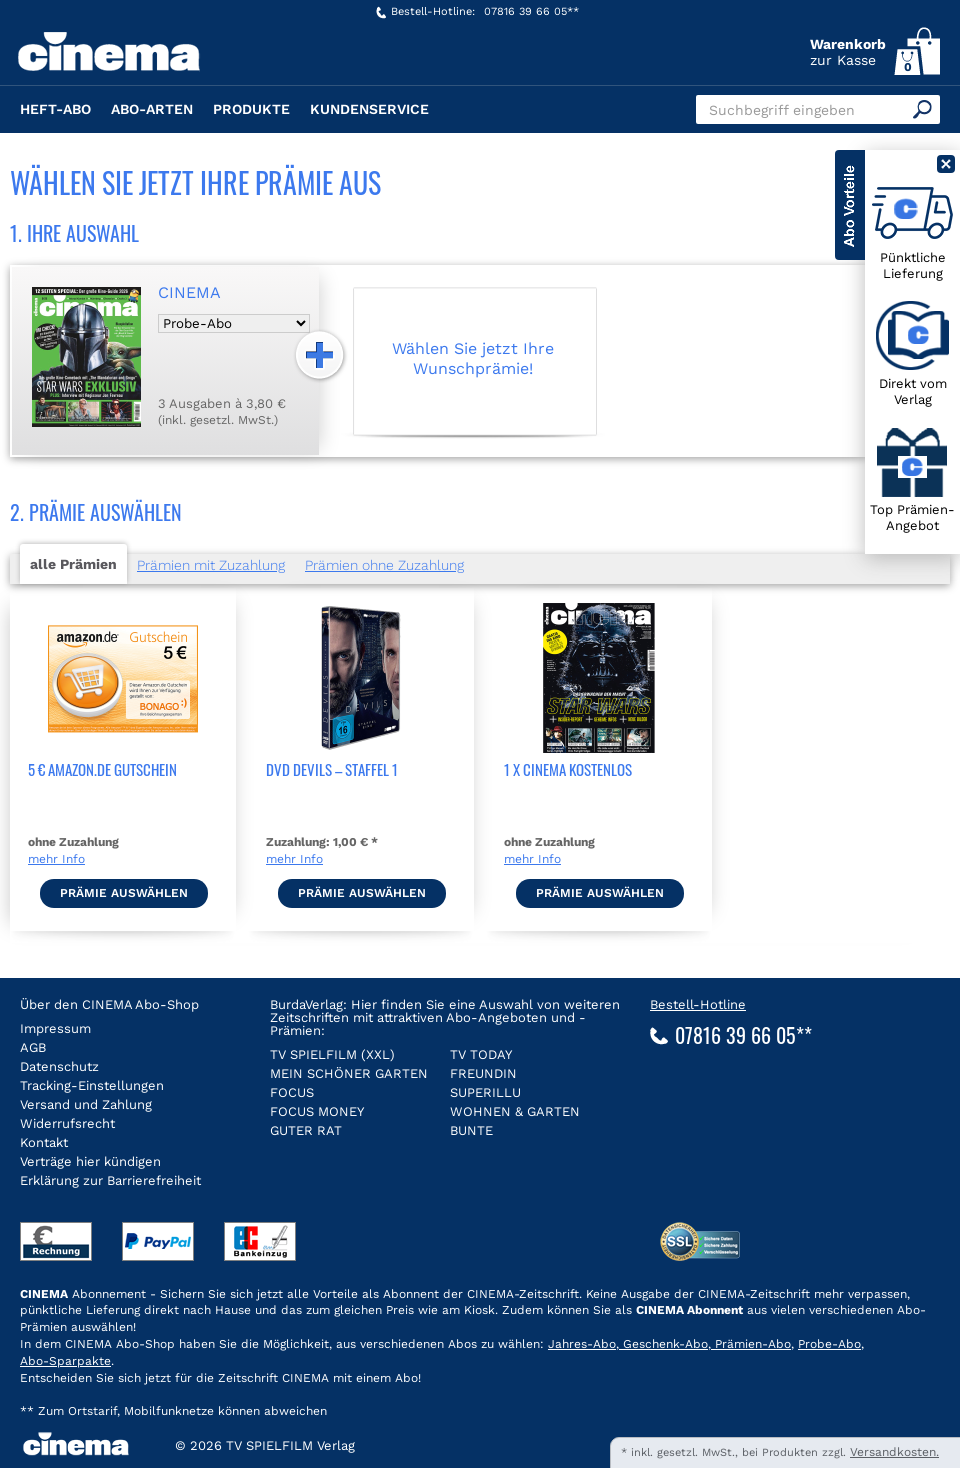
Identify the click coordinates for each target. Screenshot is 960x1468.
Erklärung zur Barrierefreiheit (110, 1180)
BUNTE (471, 1130)
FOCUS (292, 1092)
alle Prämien (73, 564)
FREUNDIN (483, 1073)
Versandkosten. (894, 1452)
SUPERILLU (485, 1092)
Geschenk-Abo (663, 1344)
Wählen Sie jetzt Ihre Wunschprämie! (473, 358)
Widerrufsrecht (67, 1123)
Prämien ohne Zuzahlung (384, 565)
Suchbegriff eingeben (782, 110)
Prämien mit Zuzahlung (211, 565)
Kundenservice (369, 109)
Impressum (55, 1028)
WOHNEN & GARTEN (515, 1111)
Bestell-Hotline (698, 1004)
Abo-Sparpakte (65, 1361)
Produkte (251, 109)
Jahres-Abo (582, 1344)
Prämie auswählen (124, 893)
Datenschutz (59, 1066)
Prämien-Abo (751, 1344)
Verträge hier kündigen (90, 1161)
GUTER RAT (306, 1130)
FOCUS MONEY (317, 1111)
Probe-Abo (829, 1344)
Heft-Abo (55, 109)
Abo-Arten (152, 109)
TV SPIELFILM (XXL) (332, 1054)
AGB (33, 1047)
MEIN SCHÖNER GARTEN (349, 1073)
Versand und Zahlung (86, 1104)
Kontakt (44, 1142)
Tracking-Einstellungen (92, 1085)
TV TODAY (481, 1054)
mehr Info (56, 859)
